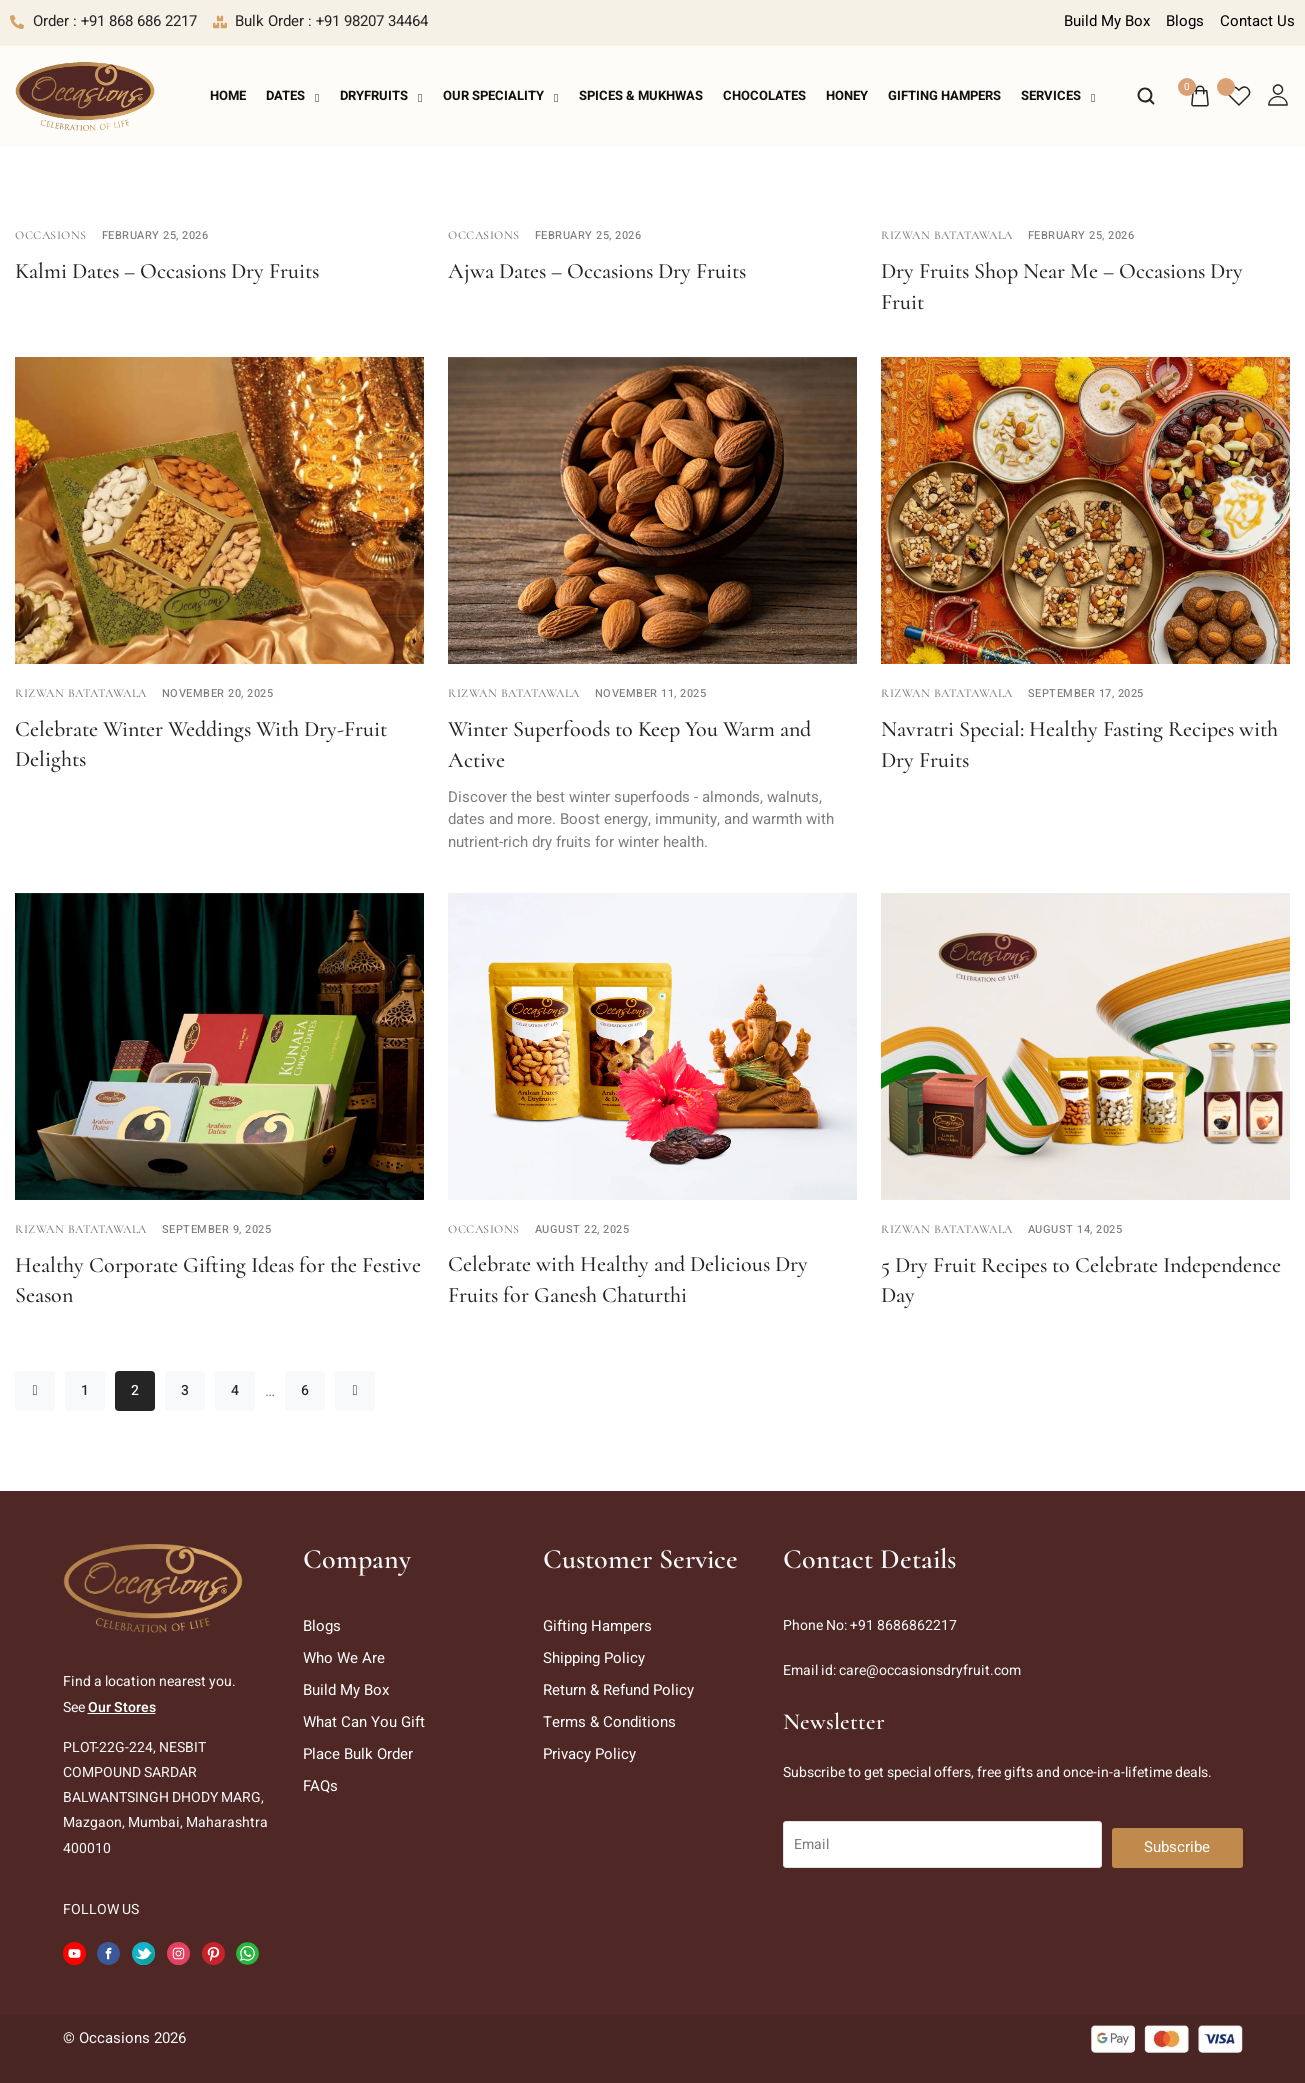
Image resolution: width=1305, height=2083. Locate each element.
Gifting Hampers (944, 95)
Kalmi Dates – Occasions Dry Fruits (167, 271)
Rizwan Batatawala (947, 235)
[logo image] (85, 95)
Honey (847, 95)
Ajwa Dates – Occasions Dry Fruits (597, 271)
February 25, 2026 (155, 235)
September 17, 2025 (1086, 693)
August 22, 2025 (582, 1229)
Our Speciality (501, 95)
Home (228, 95)
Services (1058, 95)
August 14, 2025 (1075, 1229)
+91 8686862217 (903, 1625)
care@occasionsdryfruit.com (930, 1670)
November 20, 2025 (218, 693)
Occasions (51, 235)
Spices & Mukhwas (641, 95)
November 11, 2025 (651, 693)
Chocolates (764, 95)
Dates (293, 95)
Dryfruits (381, 95)
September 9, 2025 (217, 1229)
